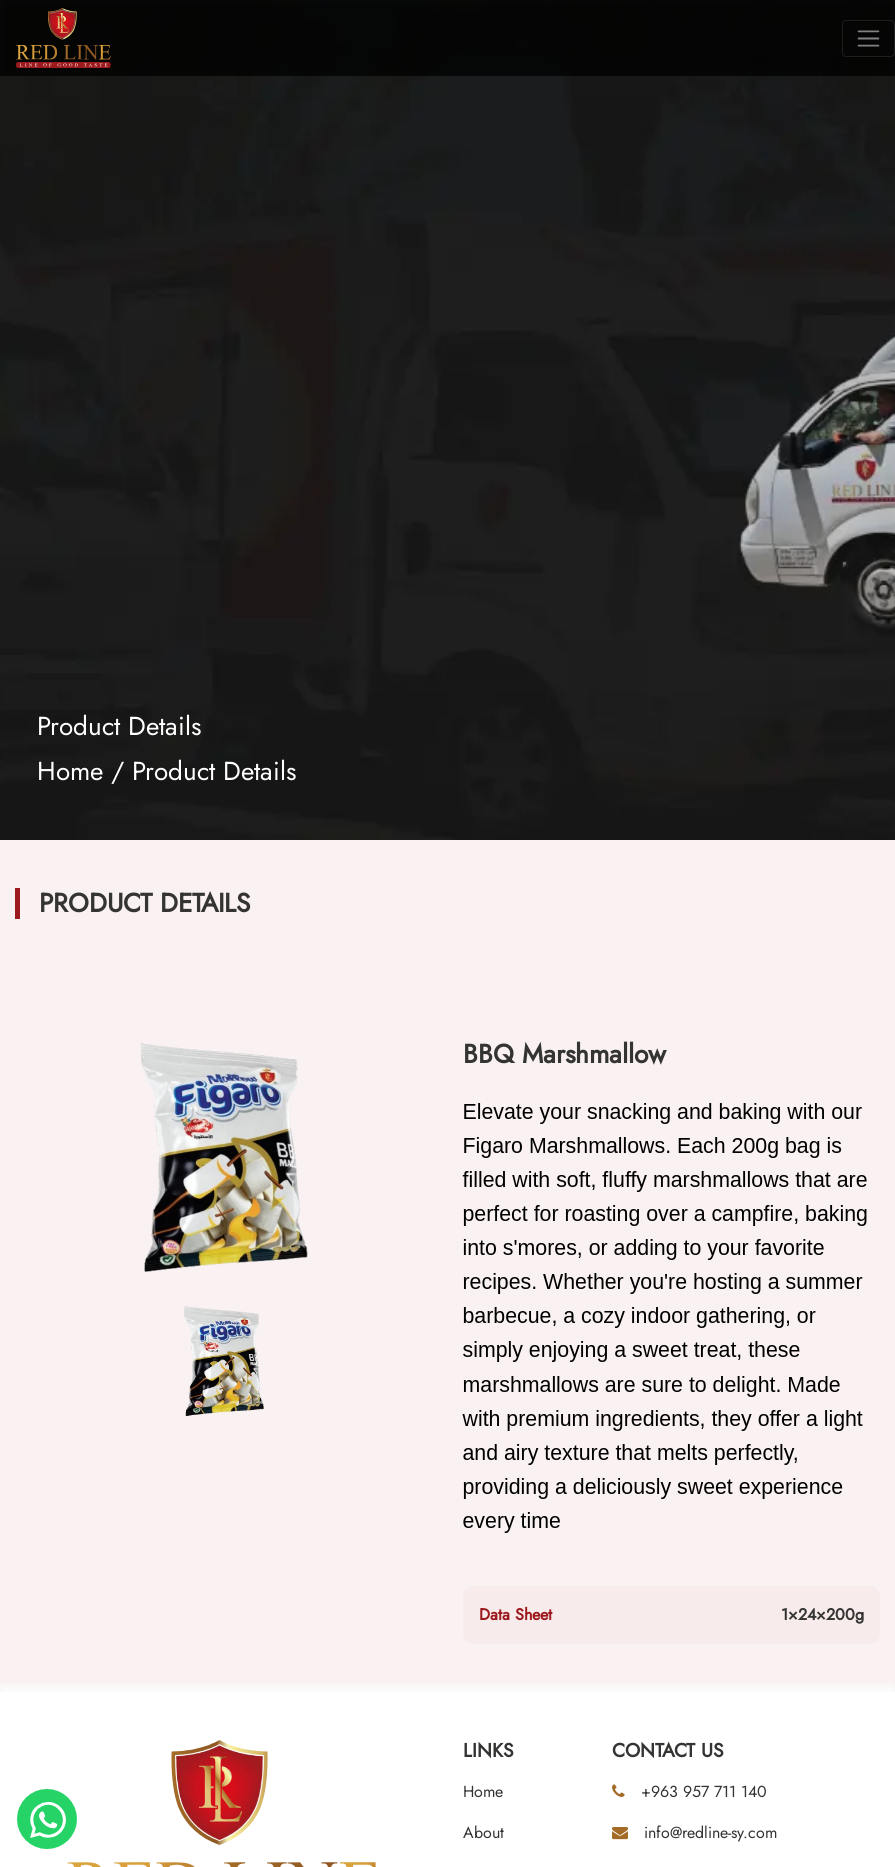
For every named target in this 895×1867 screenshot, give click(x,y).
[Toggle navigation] (868, 38)
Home (70, 771)
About (483, 1832)
